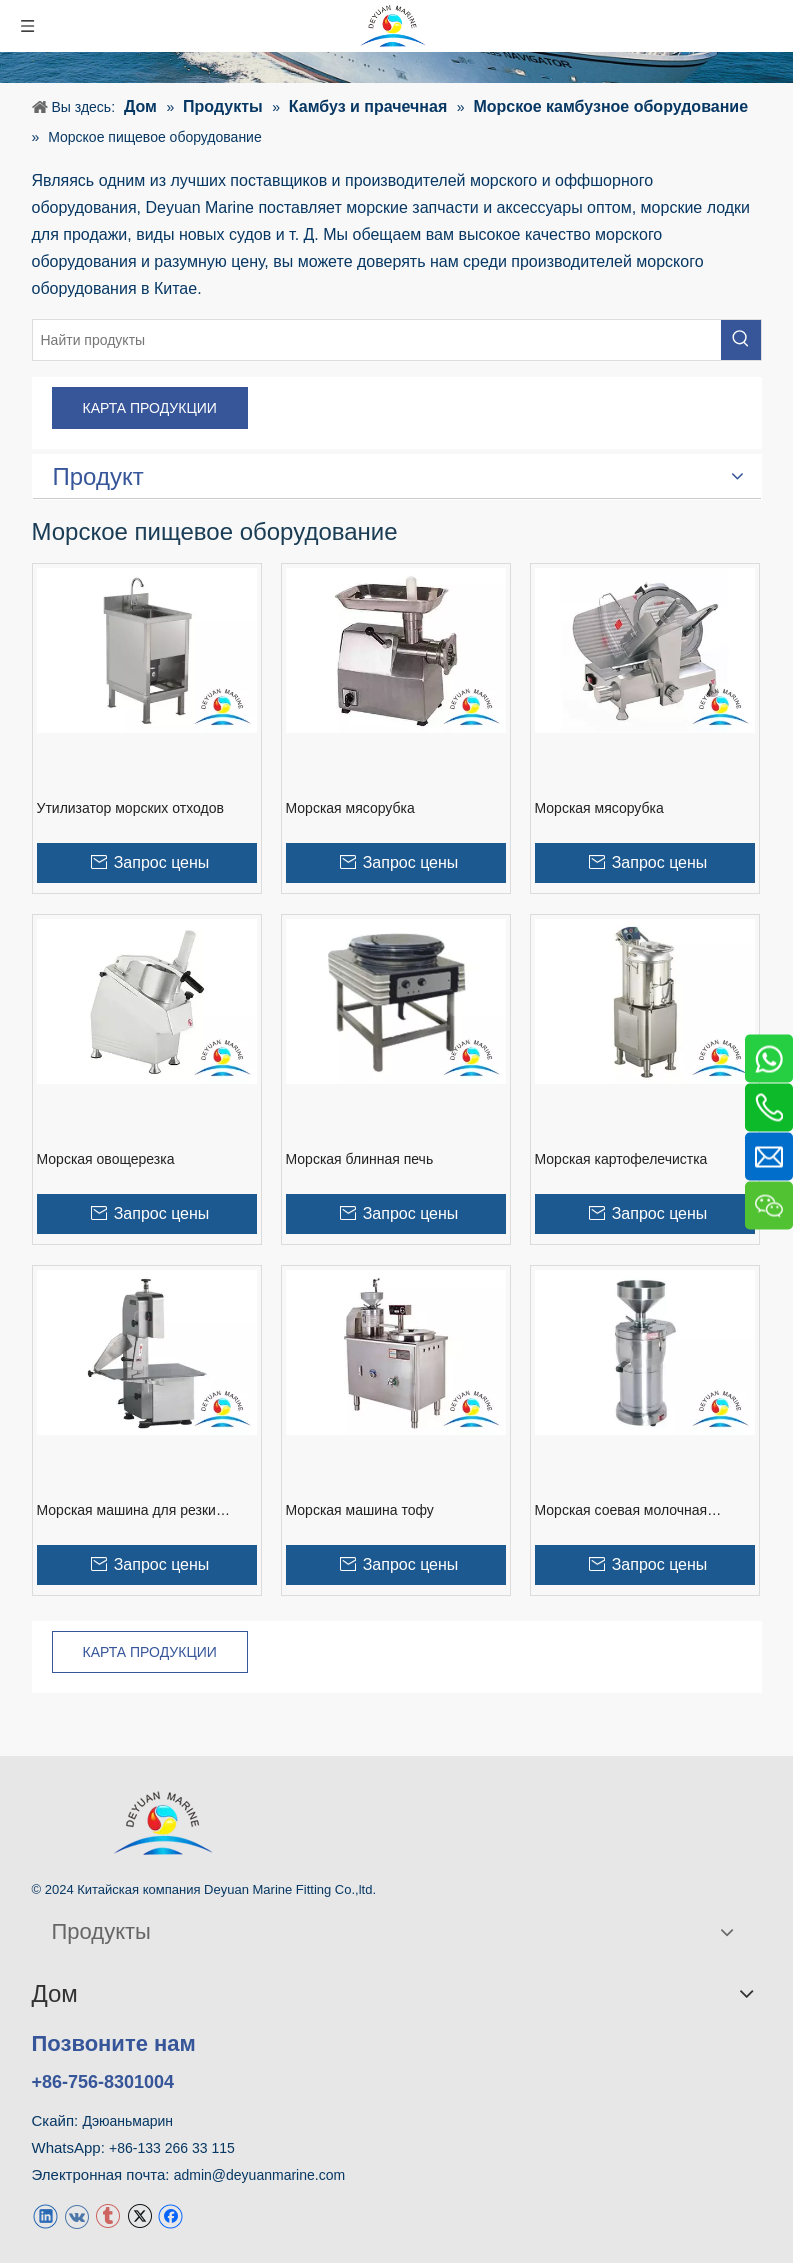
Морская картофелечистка (621, 1159)
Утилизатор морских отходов (130, 808)
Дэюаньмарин (127, 2121)
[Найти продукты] (377, 340)
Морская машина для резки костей (126, 1511)
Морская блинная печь (360, 1159)
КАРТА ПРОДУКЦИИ (150, 408)
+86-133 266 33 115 (172, 2148)
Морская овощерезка (106, 1159)
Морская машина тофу (360, 1510)
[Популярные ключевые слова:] (741, 340)
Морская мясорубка (350, 808)
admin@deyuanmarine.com (259, 2175)
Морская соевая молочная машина (621, 1511)
